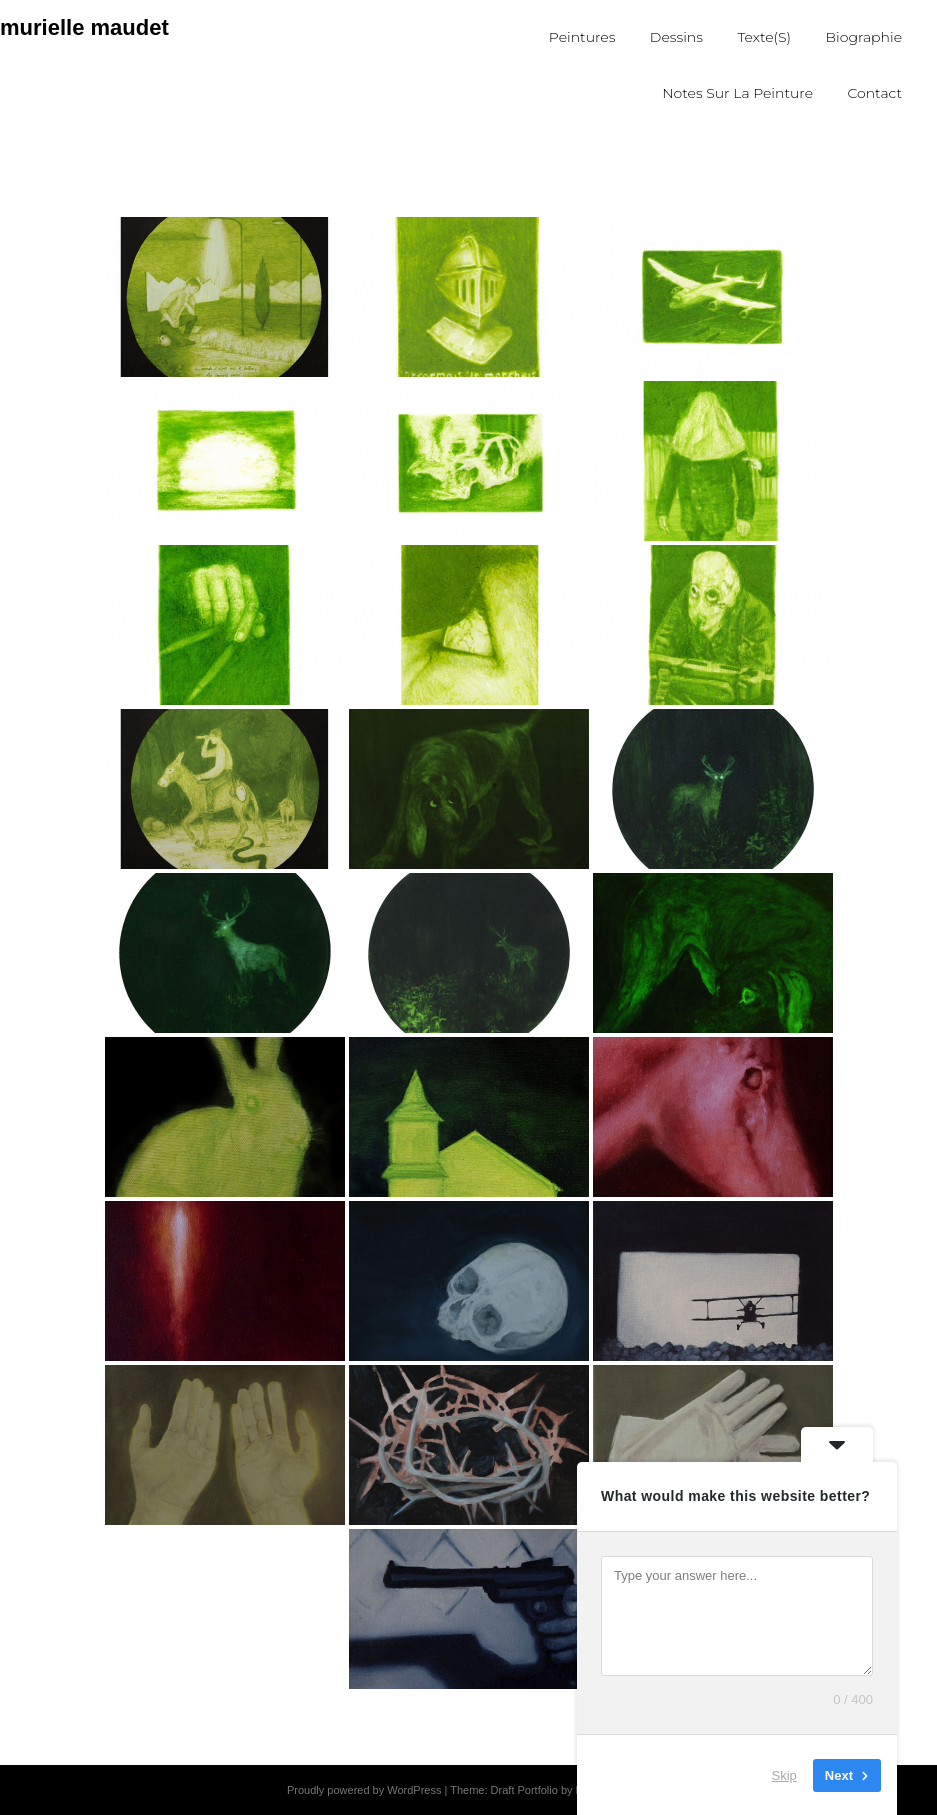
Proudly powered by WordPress (364, 1790)
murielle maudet (84, 27)
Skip (784, 1774)
